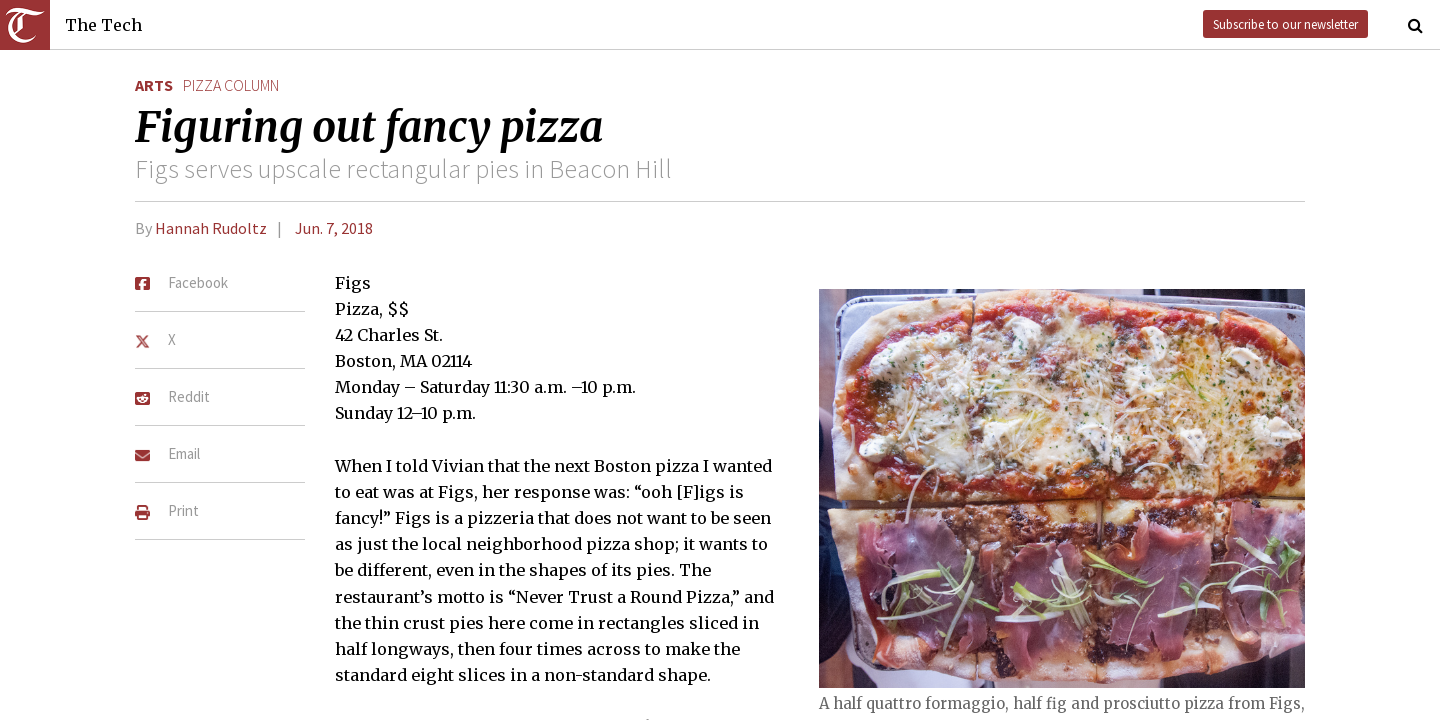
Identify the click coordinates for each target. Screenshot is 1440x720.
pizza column (231, 85)
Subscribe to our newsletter (1285, 24)
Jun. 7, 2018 (334, 228)
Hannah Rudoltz (211, 228)
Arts (154, 85)
